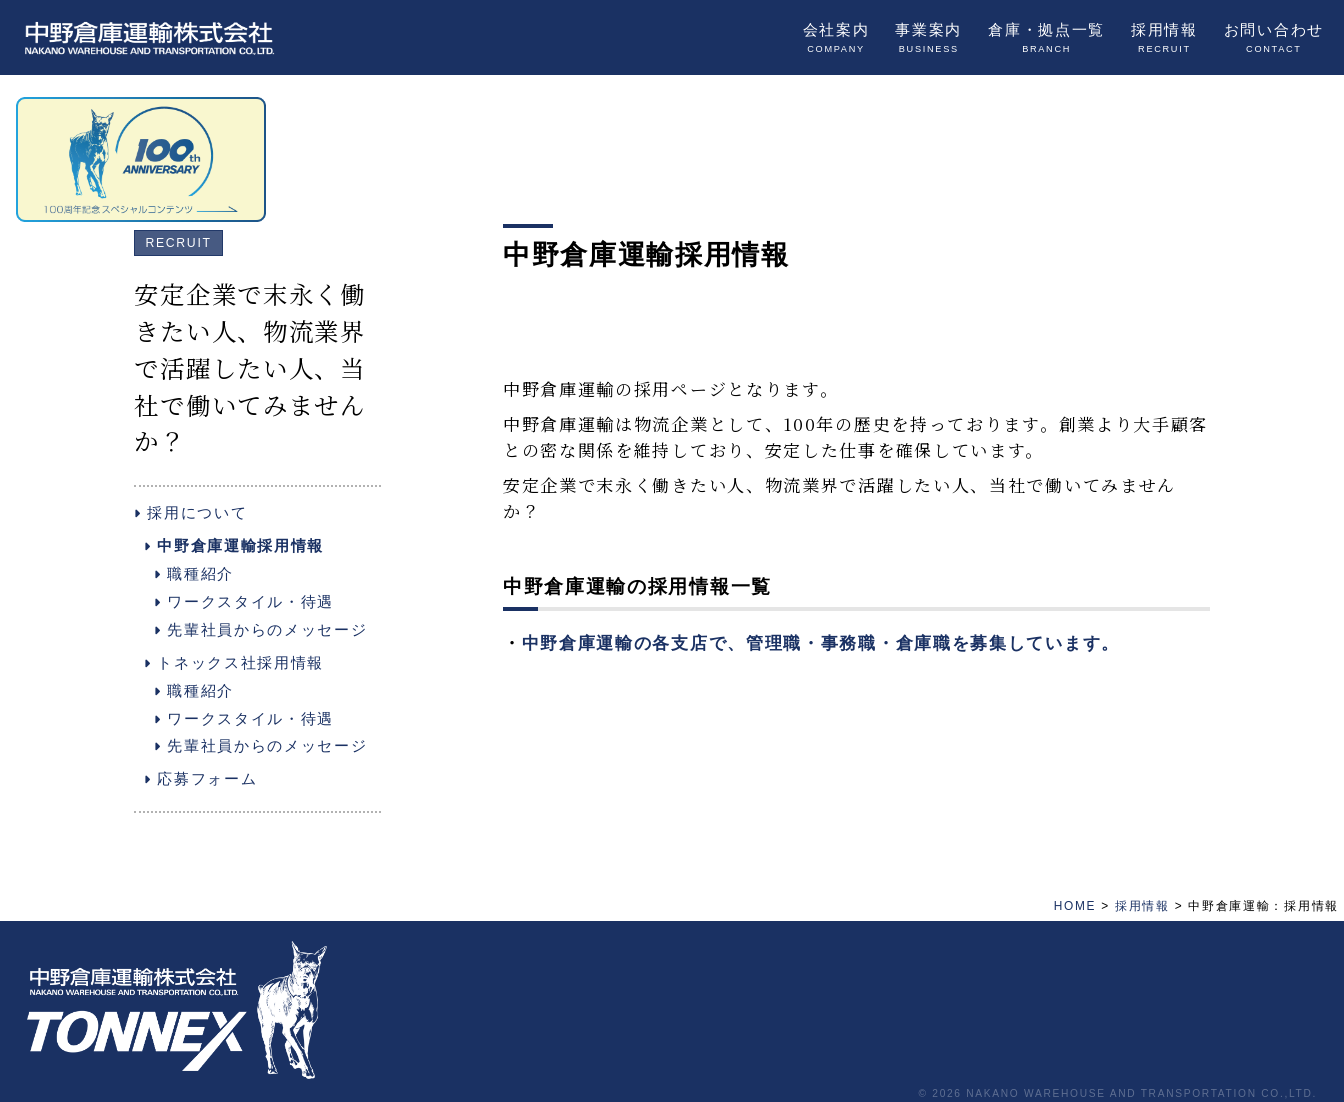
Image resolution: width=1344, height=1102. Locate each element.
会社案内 (836, 38)
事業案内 (928, 38)
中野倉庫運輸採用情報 (234, 545)
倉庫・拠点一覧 (1046, 38)
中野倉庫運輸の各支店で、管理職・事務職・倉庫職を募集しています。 (821, 643)
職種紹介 (194, 573)
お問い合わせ (1274, 38)
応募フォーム (200, 778)
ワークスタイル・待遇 (244, 601)
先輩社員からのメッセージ (260, 629)
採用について (190, 512)
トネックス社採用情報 (234, 662)
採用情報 (1164, 38)
